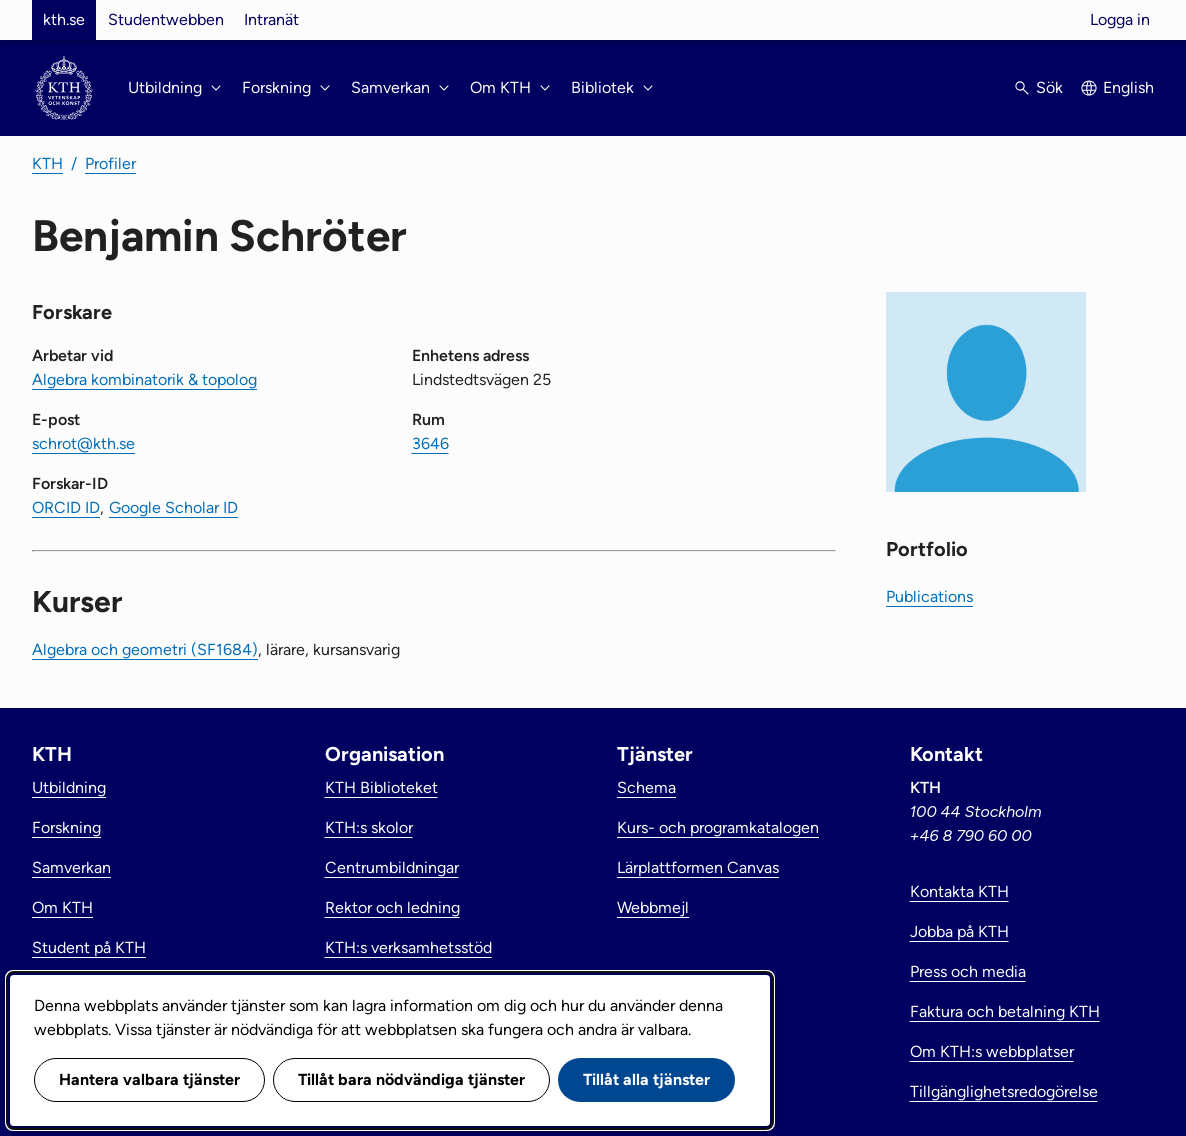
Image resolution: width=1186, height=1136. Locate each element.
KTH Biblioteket (381, 787)
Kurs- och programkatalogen (718, 827)
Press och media (968, 971)
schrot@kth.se (83, 443)
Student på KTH (89, 947)
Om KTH (62, 907)
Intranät (271, 19)
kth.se (64, 19)
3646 (430, 443)
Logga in (1120, 19)
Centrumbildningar (392, 867)
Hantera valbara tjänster (149, 1079)
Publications (929, 596)
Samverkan (71, 867)
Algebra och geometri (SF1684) (145, 649)
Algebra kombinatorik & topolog (144, 379)
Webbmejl (653, 907)
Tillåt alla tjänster (646, 1079)
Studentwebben (166, 19)
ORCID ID (66, 507)
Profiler (110, 163)
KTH (47, 163)
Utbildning (69, 787)
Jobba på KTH (959, 931)
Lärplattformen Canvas (698, 867)
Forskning (66, 827)
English (1128, 87)
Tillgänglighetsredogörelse (1004, 1091)
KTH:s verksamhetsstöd (408, 947)
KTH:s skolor (369, 827)
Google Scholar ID (173, 507)
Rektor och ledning (392, 907)
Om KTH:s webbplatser (992, 1051)
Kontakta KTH (959, 891)
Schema (646, 787)
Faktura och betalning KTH (1005, 1011)
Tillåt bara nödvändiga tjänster (411, 1079)
